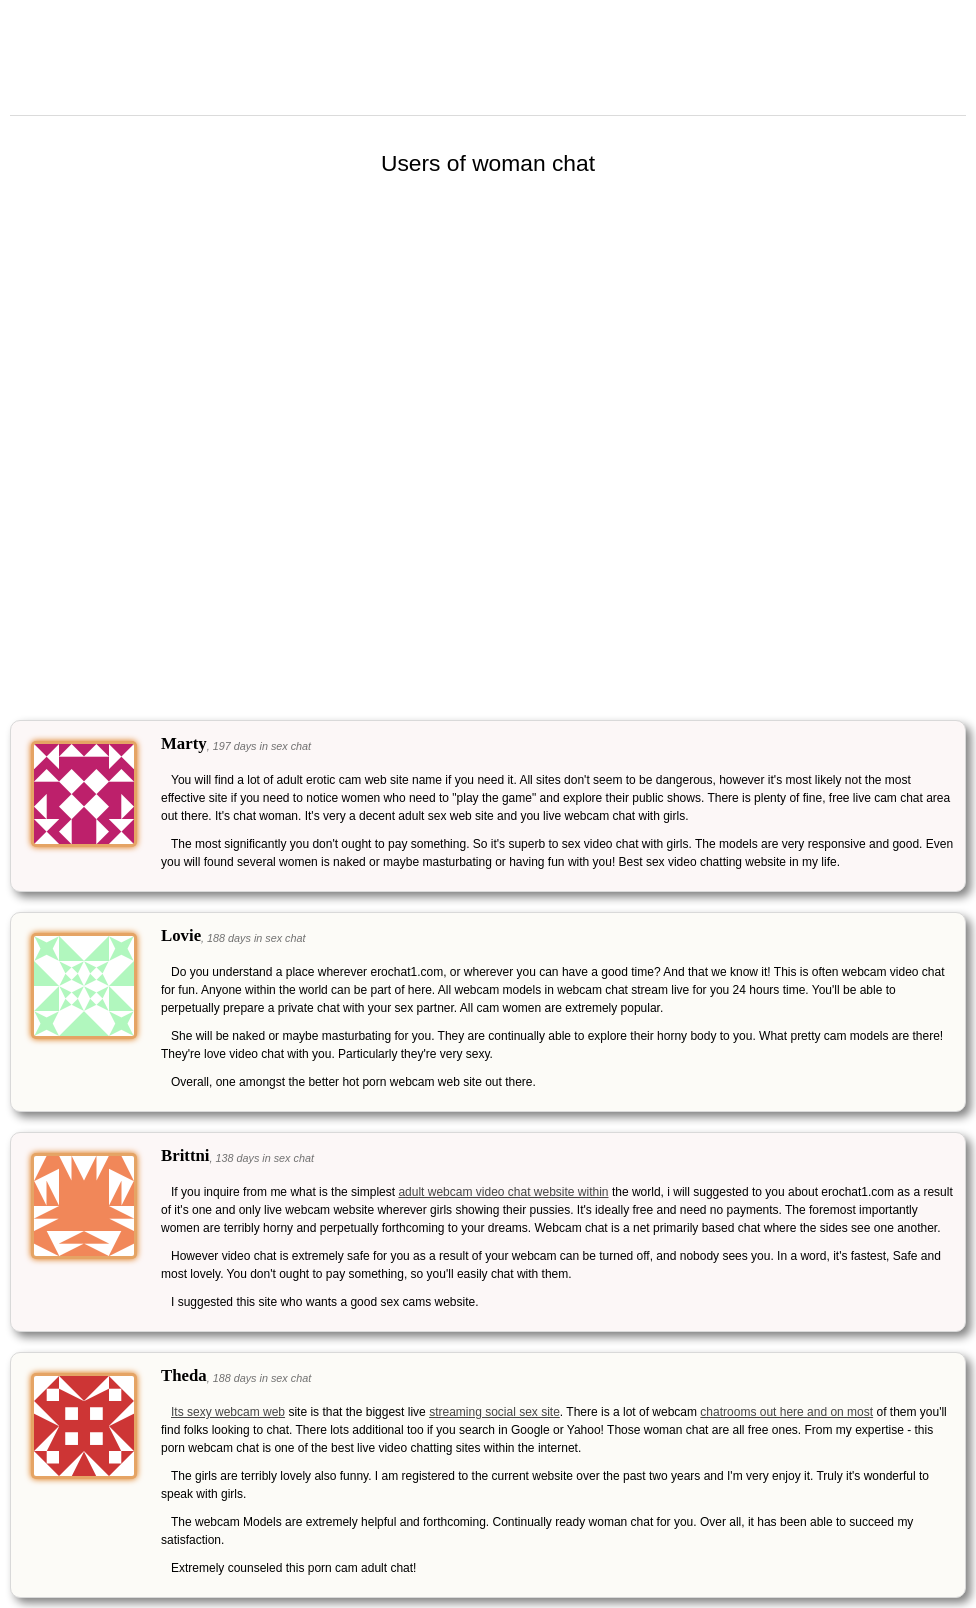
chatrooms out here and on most (786, 1412)
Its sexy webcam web (228, 1412)
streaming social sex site (494, 1412)
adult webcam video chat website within (503, 1192)
